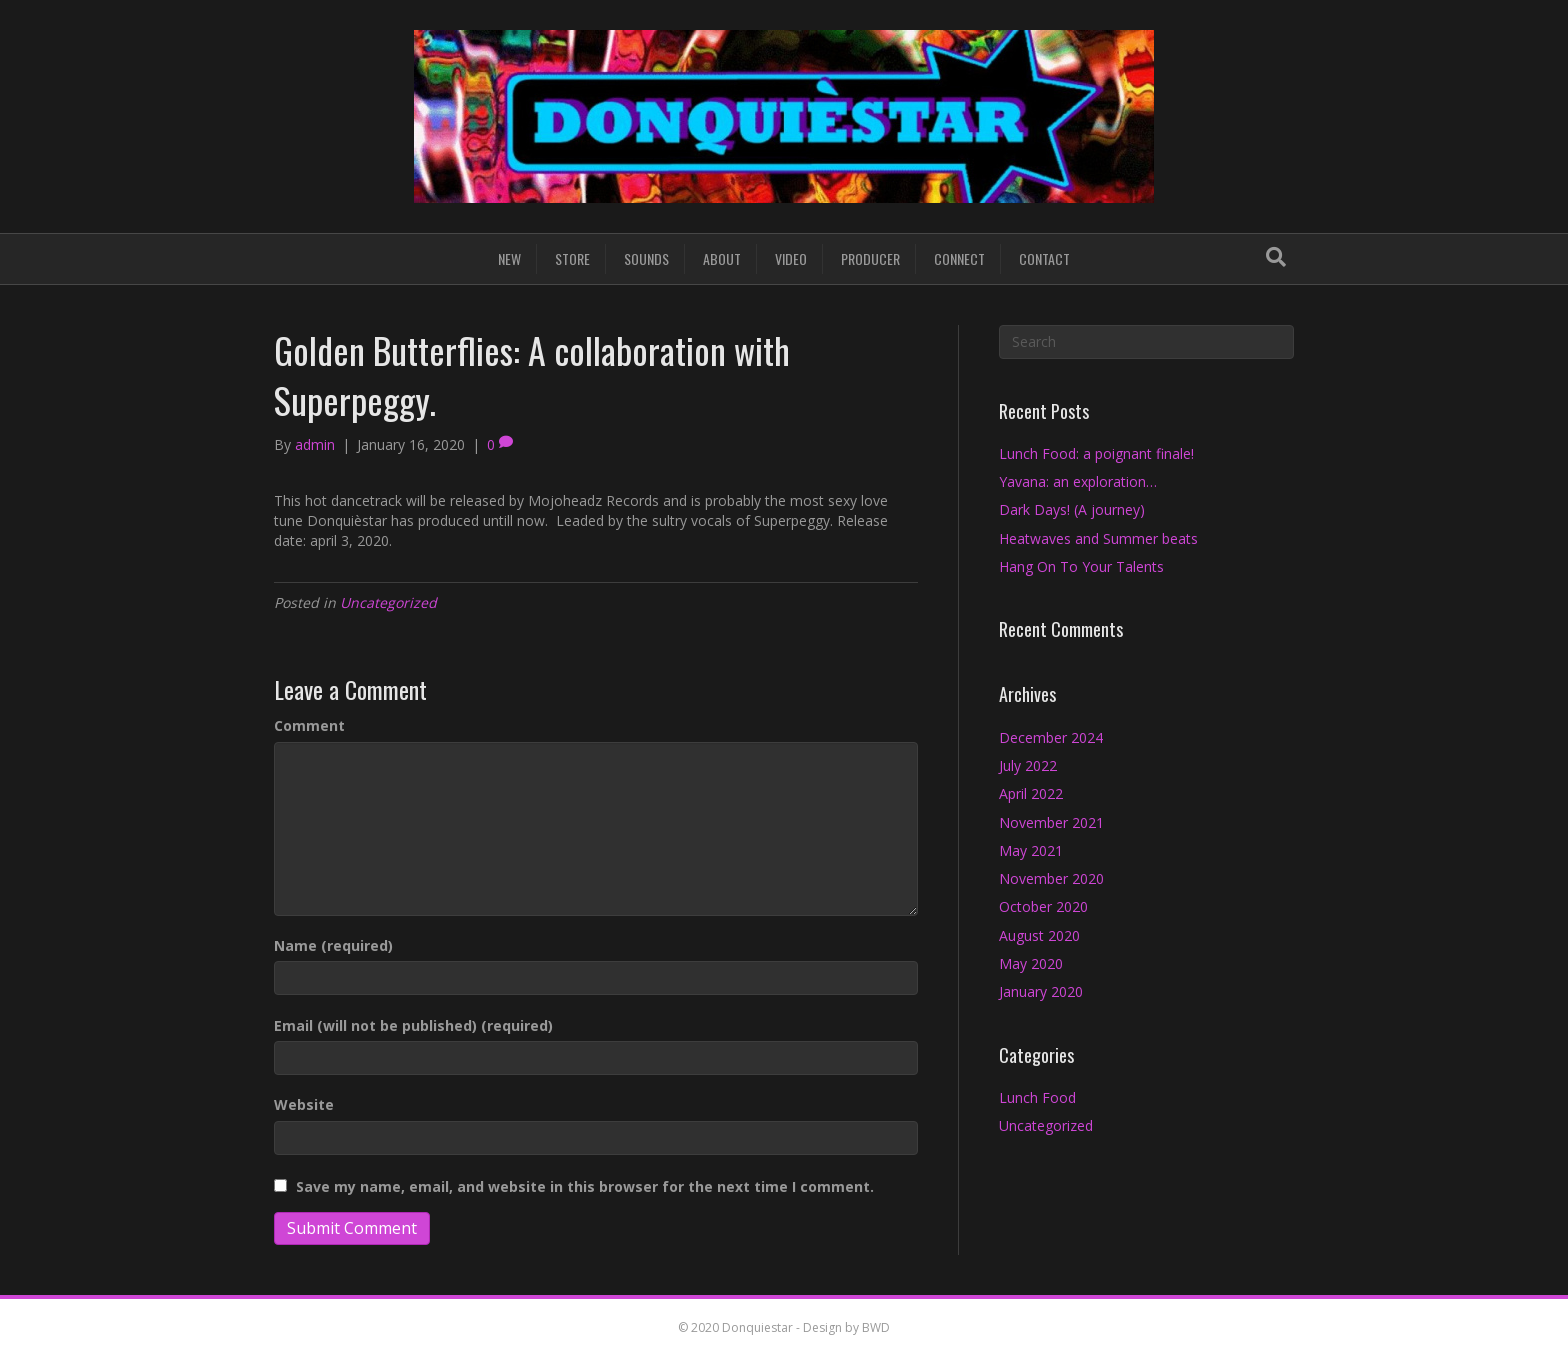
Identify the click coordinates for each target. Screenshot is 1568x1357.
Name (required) (333, 945)
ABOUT (722, 258)
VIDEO (791, 258)
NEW (509, 258)
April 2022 (1031, 793)
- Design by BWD (841, 1327)
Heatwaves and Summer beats (1098, 538)
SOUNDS (646, 258)
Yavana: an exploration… (1078, 481)
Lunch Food (1037, 1097)
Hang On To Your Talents (1081, 566)
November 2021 (1051, 822)
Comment (309, 725)
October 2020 (1043, 906)
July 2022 (1028, 765)
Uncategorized (388, 602)
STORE (572, 258)
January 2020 (1041, 991)
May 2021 (1031, 850)
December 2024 (1051, 737)
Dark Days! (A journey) (1072, 509)
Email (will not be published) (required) (413, 1025)
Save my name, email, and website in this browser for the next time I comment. (585, 1186)
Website (304, 1104)
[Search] (1276, 257)
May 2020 (1031, 963)
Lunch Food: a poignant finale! (1096, 453)
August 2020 (1039, 935)
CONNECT (959, 258)
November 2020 (1051, 878)
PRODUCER (870, 258)
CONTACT (1044, 258)
